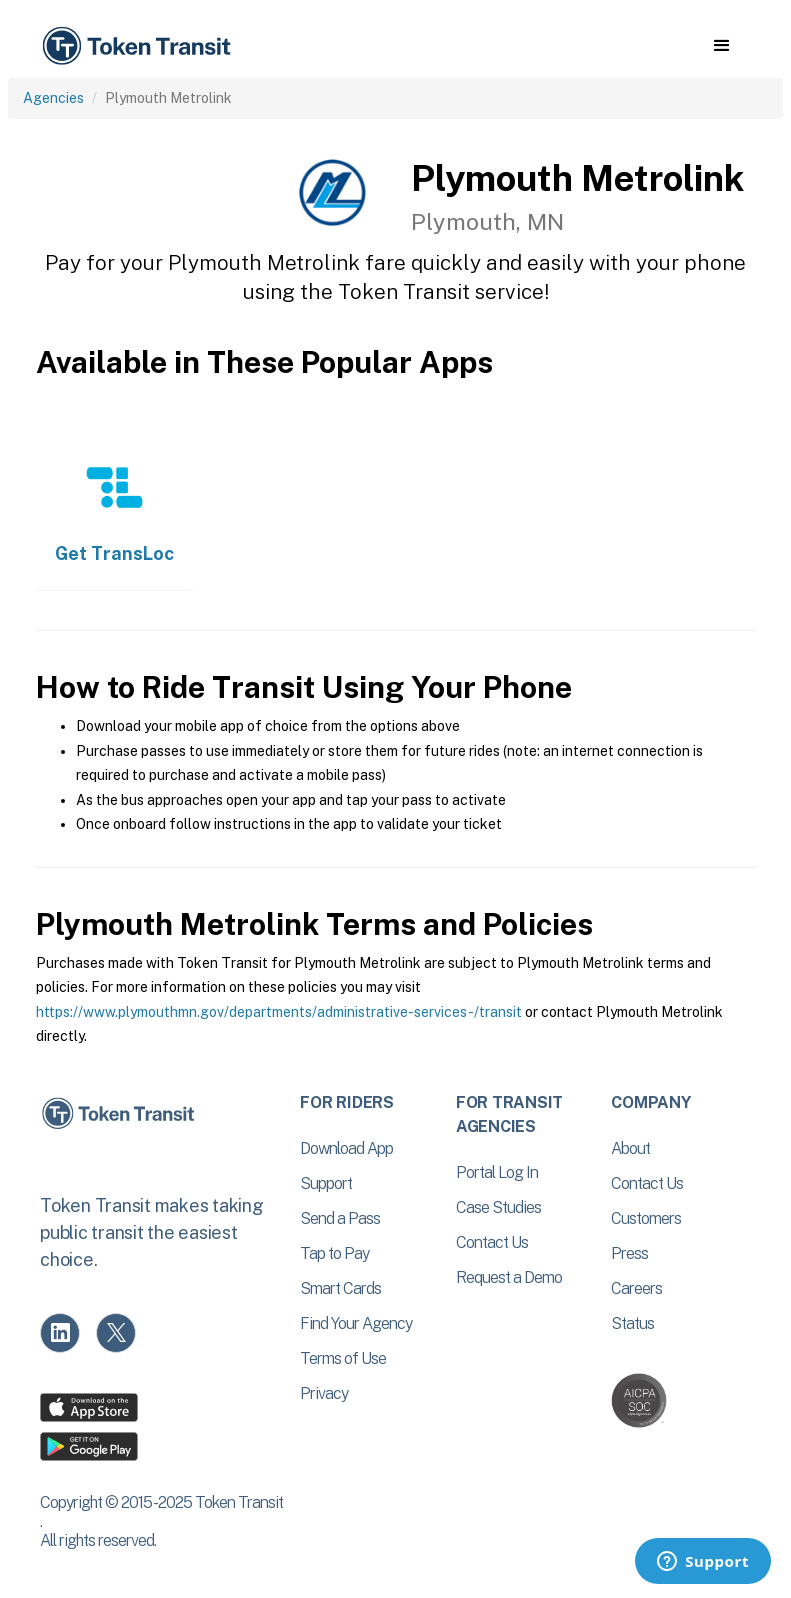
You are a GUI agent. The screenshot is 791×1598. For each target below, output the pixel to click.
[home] (140, 46)
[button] (721, 46)
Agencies (53, 98)
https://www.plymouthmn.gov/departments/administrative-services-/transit (279, 1012)
